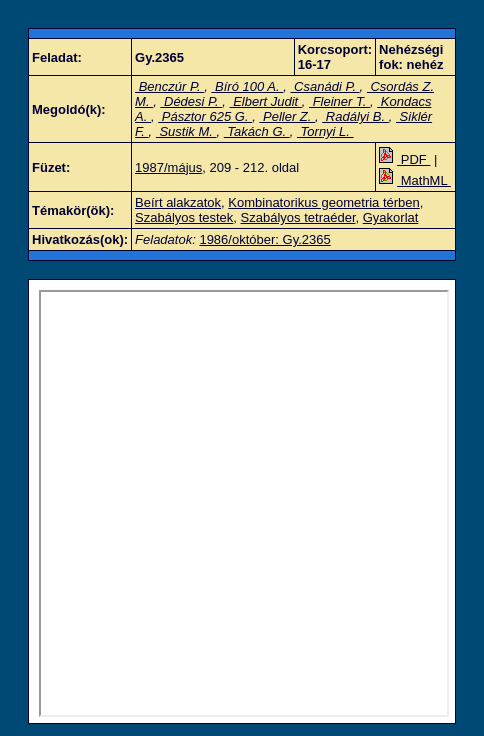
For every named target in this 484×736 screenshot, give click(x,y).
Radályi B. (355, 116)
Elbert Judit (266, 101)
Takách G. (257, 131)
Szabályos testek (184, 217)
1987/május (168, 167)
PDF (404, 159)
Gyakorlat (391, 217)
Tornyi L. (325, 131)
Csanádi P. (324, 86)
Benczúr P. (169, 86)
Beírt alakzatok (178, 202)
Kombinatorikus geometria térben (324, 202)
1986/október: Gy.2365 (264, 239)
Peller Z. (287, 116)
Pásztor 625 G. (205, 116)
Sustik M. (186, 131)
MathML (415, 180)
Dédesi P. (191, 101)
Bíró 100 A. (247, 86)
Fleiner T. (339, 101)
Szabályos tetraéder (298, 217)
